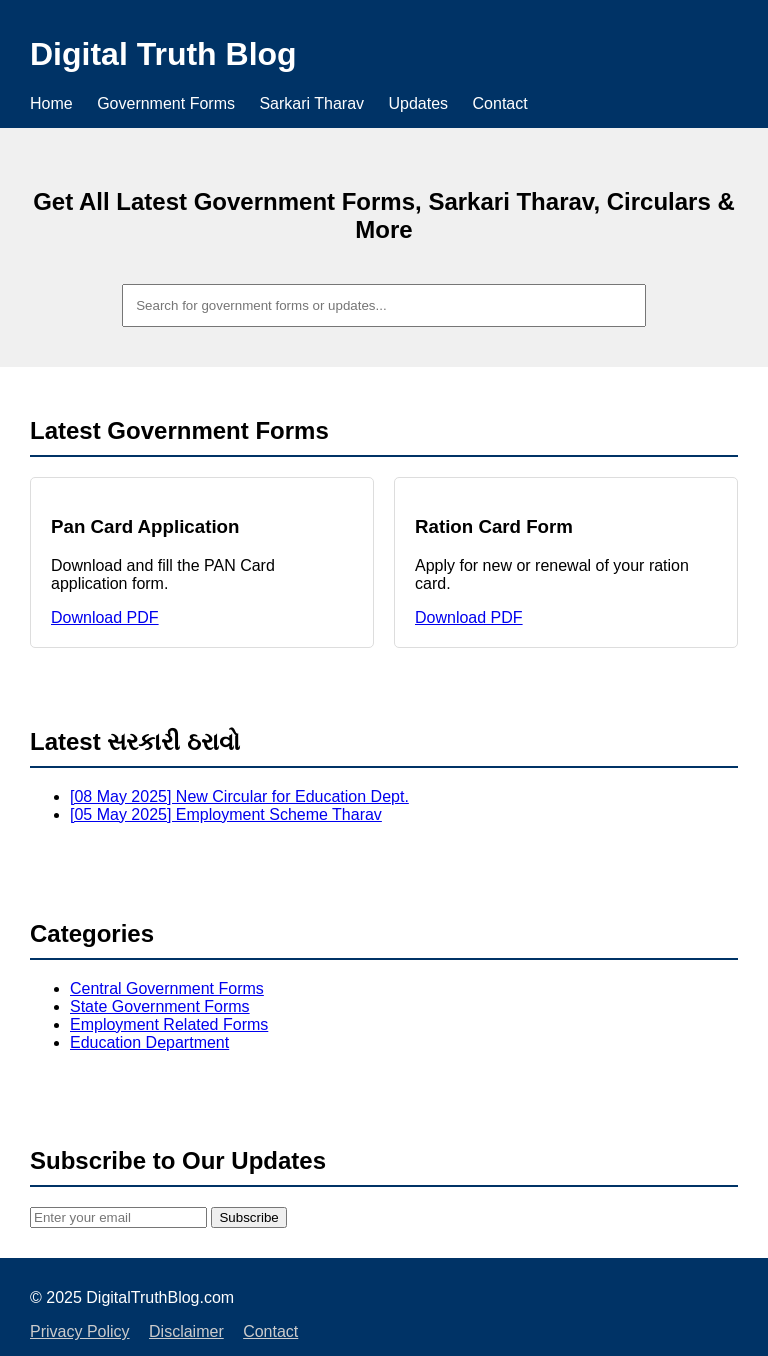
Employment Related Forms (169, 1024)
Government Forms (166, 103)
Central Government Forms (167, 988)
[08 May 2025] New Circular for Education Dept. (239, 796)
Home (51, 103)
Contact (500, 103)
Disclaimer (186, 1331)
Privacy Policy (80, 1331)
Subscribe (248, 1217)
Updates (419, 103)
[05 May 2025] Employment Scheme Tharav (226, 814)
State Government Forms (160, 1006)
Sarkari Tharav (311, 103)
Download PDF (105, 617)
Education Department (149, 1042)
